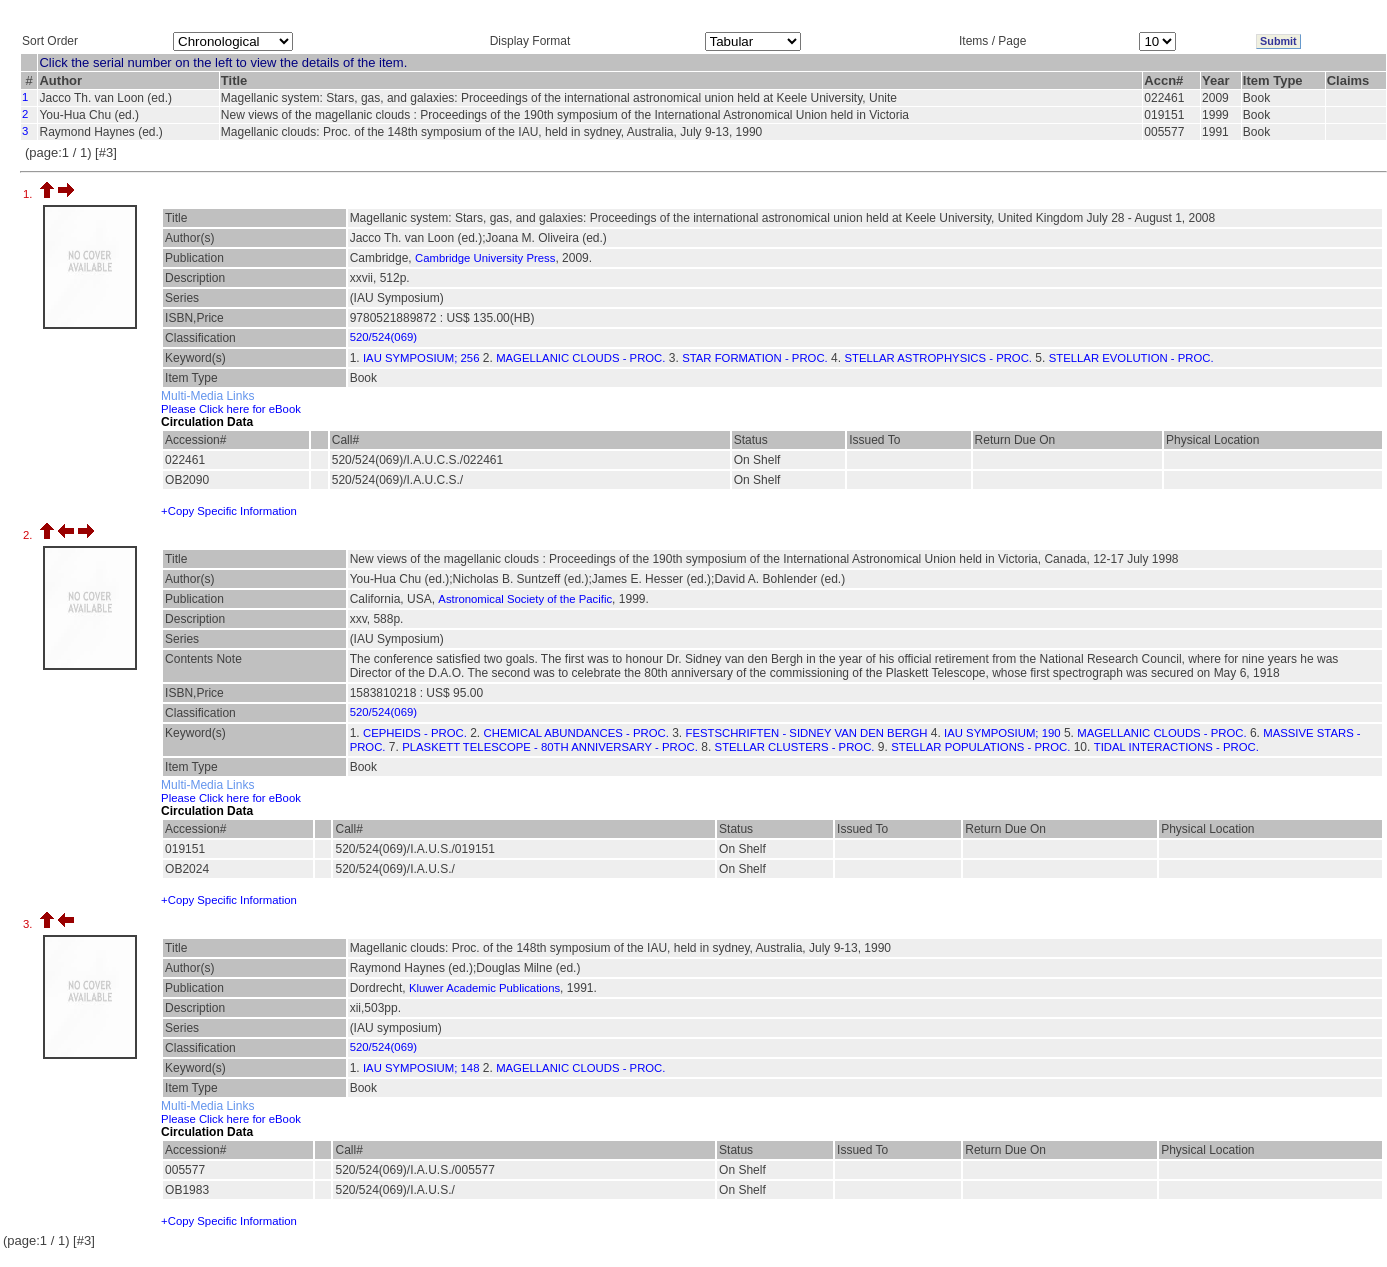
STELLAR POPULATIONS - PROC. (980, 747)
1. (29, 194)
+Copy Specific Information (229, 511)
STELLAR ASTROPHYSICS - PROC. (938, 358)
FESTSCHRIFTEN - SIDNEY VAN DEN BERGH (806, 733)
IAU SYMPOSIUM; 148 (421, 1068)
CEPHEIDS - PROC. (415, 733)
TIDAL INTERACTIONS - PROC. (1176, 747)
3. (29, 924)
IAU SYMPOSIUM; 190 (1002, 733)
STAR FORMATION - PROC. (755, 358)
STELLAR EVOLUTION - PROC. (1131, 358)
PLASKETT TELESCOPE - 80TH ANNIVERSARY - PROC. (550, 747)
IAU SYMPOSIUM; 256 (421, 358)
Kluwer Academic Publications (484, 988)
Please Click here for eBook (231, 409)
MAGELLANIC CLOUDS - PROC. (580, 358)
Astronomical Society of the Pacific (525, 599)
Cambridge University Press (485, 258)
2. (29, 535)
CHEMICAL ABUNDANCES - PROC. (576, 733)
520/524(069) (383, 337)
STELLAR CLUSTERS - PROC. (795, 747)
